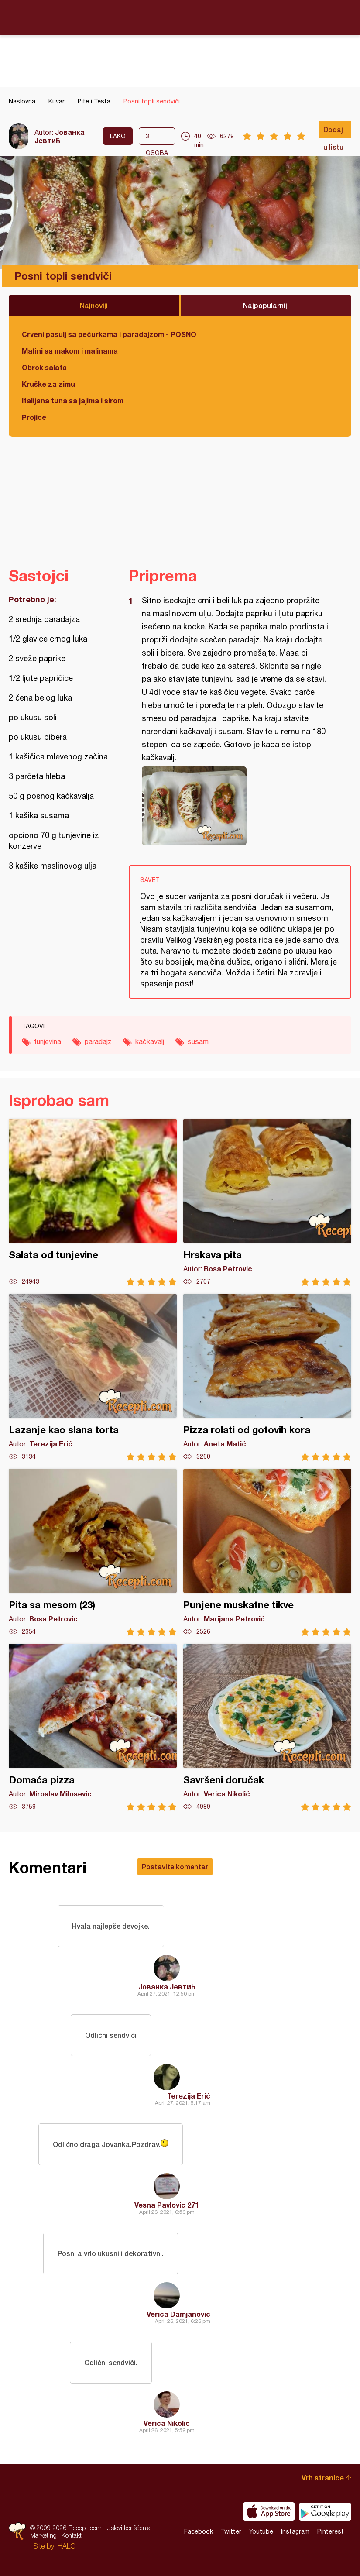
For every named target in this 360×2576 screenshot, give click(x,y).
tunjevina (47, 1041)
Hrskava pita (267, 1202)
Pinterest (330, 2531)
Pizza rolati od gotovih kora (267, 1377)
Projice (34, 417)
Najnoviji (94, 305)
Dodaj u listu (333, 131)
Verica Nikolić (167, 2423)
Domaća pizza (93, 1727)
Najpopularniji (266, 305)
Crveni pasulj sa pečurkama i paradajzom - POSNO (109, 334)
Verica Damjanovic (178, 2314)
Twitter (231, 2531)
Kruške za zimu (48, 384)
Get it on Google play (325, 2511)
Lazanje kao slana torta (93, 1377)
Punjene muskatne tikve (267, 1552)
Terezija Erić (188, 2096)
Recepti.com (180, 17)
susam (198, 1041)
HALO (66, 2546)
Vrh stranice (323, 2477)
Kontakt (72, 2535)
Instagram (295, 2531)
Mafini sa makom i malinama (70, 351)
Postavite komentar (175, 1866)
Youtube (261, 2531)
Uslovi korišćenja (128, 2527)
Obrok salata (44, 367)
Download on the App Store (269, 2511)
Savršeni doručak (267, 1727)
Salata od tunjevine (93, 1202)
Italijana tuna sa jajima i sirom (72, 400)
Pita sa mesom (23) (93, 1552)
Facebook (198, 2531)
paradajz (98, 1041)
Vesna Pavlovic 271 (166, 2205)
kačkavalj (149, 1041)
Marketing (43, 2535)
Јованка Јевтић (59, 136)
